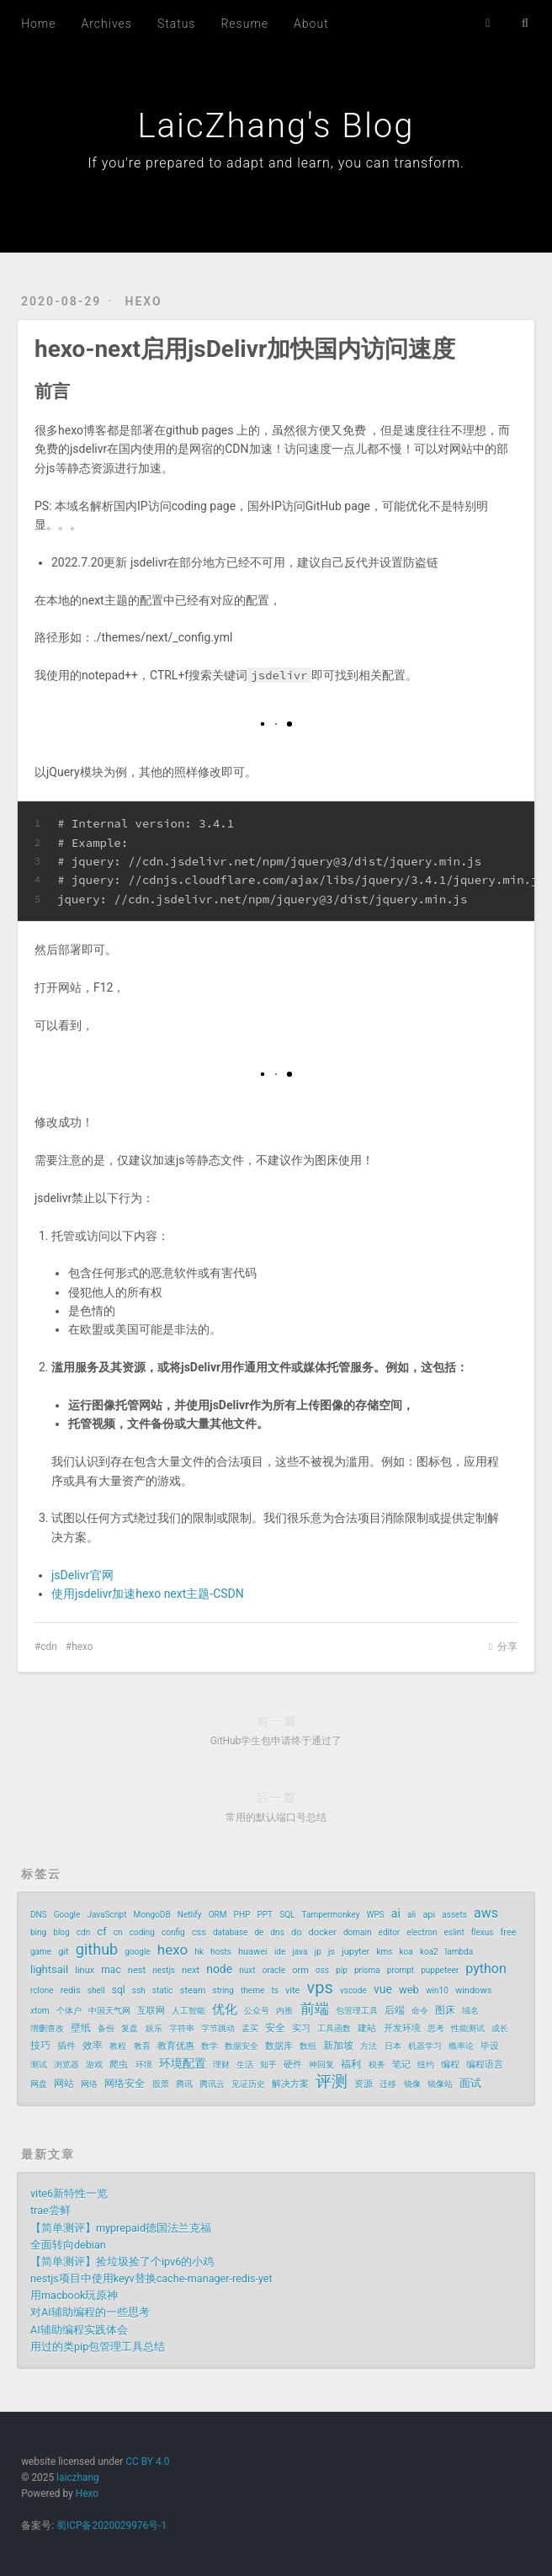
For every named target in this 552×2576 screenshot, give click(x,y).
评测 (332, 2081)
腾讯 (184, 2084)
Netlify (190, 1914)
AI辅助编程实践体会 (79, 2329)
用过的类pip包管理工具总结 (97, 2346)
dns (277, 1932)
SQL (287, 1914)
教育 (142, 2046)
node (219, 1969)
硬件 (293, 2064)
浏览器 (66, 2064)
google (137, 1951)
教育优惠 (175, 2046)
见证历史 (248, 2084)
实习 (301, 2028)
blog (61, 1932)
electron (421, 1932)
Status (176, 23)
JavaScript (106, 1914)
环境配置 (182, 2063)
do (296, 1932)
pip (342, 1970)
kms (384, 1951)
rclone (42, 1990)
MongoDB (152, 1914)
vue (383, 1989)
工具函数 (334, 2028)
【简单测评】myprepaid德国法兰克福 (120, 2228)
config (173, 1932)
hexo (143, 301)
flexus (482, 1932)
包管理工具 (357, 2010)
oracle (274, 1970)
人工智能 (188, 2010)
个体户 (69, 2010)
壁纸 (81, 2028)
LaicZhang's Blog (276, 126)
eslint (454, 1932)
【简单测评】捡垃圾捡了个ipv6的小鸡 (122, 2261)
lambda (459, 1951)
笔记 (401, 2064)
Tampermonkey (331, 1914)
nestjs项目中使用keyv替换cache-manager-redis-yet (151, 2278)
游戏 (94, 2064)
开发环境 (402, 2028)
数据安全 (241, 2046)
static (162, 1990)
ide (279, 1951)
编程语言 (484, 2064)
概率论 (461, 2046)
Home (38, 23)
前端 (314, 2008)
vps (320, 1987)
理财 (221, 2064)
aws (486, 1913)
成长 (499, 2028)
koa (406, 1951)
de (258, 1932)
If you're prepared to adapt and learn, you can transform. (276, 163)
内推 (284, 2010)
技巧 (40, 2046)
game (40, 1951)
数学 (209, 2046)
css (199, 1932)
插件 (66, 2046)
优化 (224, 2009)
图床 (445, 2010)
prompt (400, 1970)
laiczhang (77, 2477)
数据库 (279, 2046)
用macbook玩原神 (74, 2295)
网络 (89, 2084)
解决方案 (290, 2083)
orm (300, 1970)
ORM (218, 1914)
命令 (419, 2010)
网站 (64, 2083)
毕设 (489, 2046)
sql (118, 1990)
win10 (437, 1990)
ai (396, 1913)
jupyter (355, 1951)
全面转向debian (68, 2244)
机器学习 (425, 2046)
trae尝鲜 (50, 2210)
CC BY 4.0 (147, 2461)
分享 (507, 1647)
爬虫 (118, 2064)
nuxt (247, 1970)
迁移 (388, 2084)
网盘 (38, 2084)
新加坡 (338, 2046)
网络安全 (124, 2083)
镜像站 (440, 2084)
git (63, 1951)
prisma (367, 1970)
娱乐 (154, 2028)
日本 (393, 2046)
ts (274, 1990)
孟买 (250, 2028)
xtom (40, 2010)
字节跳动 (218, 2028)
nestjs (163, 1970)
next (190, 1970)
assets (454, 1914)
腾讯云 (212, 2084)
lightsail (49, 1969)
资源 (363, 2083)
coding (142, 1932)
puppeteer (440, 1970)
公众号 (256, 2010)
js (331, 1951)
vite (292, 1990)
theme (252, 1990)
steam (193, 1990)
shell (96, 1990)
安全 (275, 2028)
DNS (38, 1914)
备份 (106, 2028)
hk (199, 1951)
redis (71, 1990)
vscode (353, 1990)
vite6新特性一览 (69, 2193)
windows (473, 1990)
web (409, 1989)
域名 (470, 2010)
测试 (38, 2064)
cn (118, 1932)
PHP (242, 1914)
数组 (308, 2046)
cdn (48, 1647)
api (428, 1914)
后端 (395, 2010)
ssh (139, 1990)
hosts (220, 1951)
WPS (376, 1914)
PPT (265, 1914)
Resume (244, 23)
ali (411, 1914)
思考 (435, 2028)
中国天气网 (109, 2010)
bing (38, 1932)
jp (318, 1951)
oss (322, 1970)
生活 (244, 2064)
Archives (107, 23)
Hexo (87, 2493)
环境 (143, 2064)
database (230, 1932)
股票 (160, 2084)
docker (323, 1932)
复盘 (129, 2028)
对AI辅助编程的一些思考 (90, 2312)
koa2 (429, 1951)
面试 (470, 2083)
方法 (368, 2046)
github (97, 1949)
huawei (253, 1951)
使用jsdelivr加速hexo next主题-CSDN (147, 1593)
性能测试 (468, 2028)
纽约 (425, 2064)
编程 (450, 2064)
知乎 (268, 2064)
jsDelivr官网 (82, 1575)
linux (84, 1970)
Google (67, 1914)
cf (101, 1931)
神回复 (321, 2064)
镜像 (412, 2084)
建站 (367, 2028)
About (311, 23)
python (485, 1969)
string (223, 1990)
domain (357, 1932)
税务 (377, 2064)
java (299, 1951)
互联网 (151, 2010)
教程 (117, 2046)
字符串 (181, 2028)
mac (110, 1970)
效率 (92, 2046)
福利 (351, 2064)
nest (137, 1970)
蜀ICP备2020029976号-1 (111, 2525)
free (509, 1932)
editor (390, 1932)
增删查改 (47, 2028)
